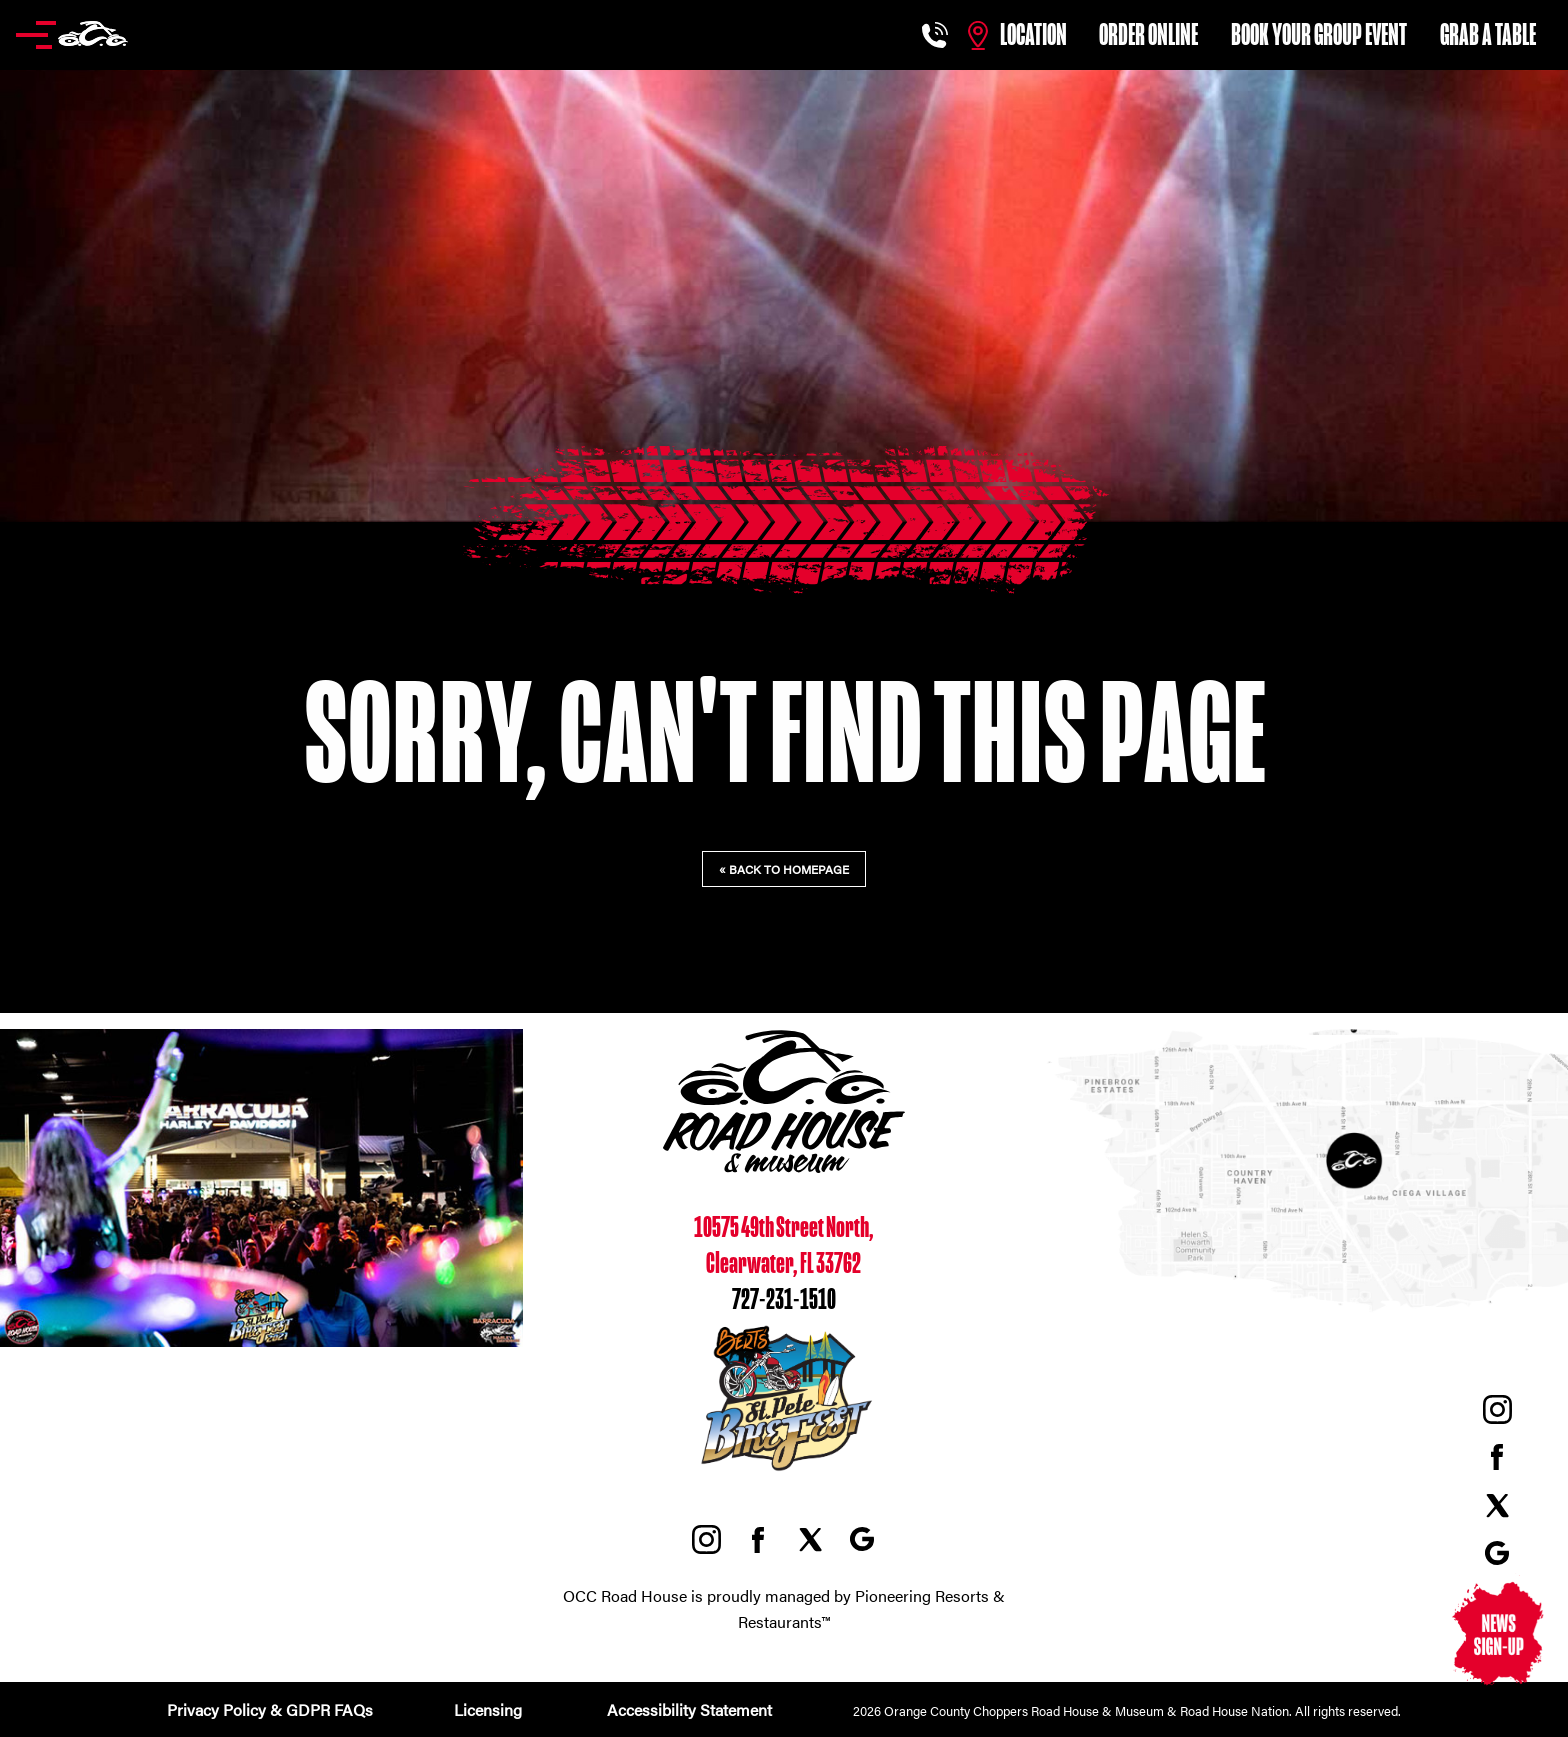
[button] (72, 35)
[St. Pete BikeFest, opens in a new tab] (784, 1472)
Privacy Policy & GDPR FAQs (270, 1709)
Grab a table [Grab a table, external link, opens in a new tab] (1488, 35)
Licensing (488, 1709)
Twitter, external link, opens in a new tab (1497, 1505)
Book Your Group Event (1319, 35)
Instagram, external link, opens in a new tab (1497, 1409)
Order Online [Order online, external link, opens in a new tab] (1148, 35)
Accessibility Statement (687, 1709)
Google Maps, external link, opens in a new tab (1497, 1553)
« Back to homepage (784, 869)
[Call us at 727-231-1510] (937, 35)
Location (1033, 35)
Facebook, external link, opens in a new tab (1497, 1457)
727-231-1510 (784, 1301)
